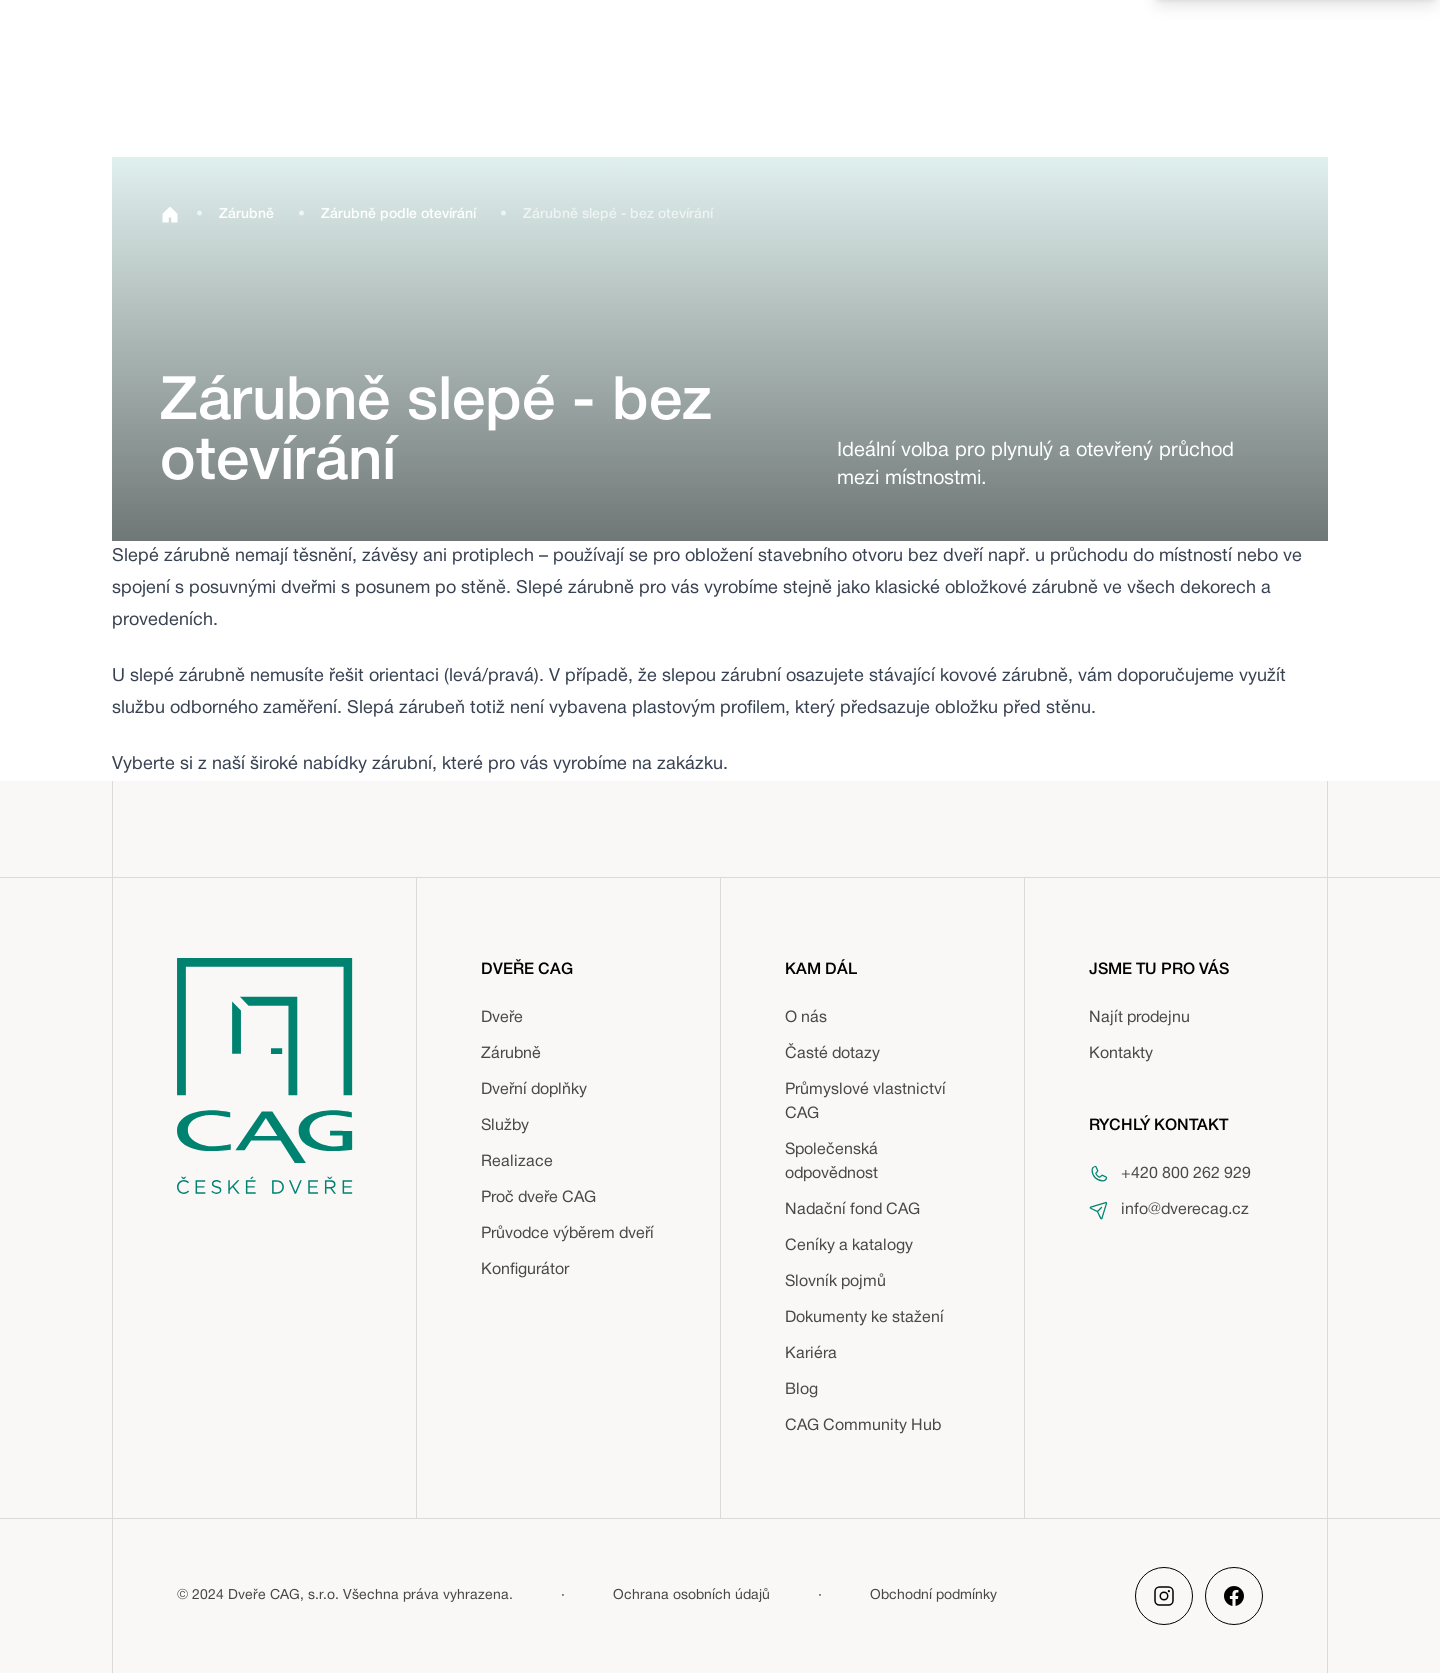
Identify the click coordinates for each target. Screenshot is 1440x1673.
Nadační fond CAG (852, 1210)
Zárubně (511, 1054)
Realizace (517, 1162)
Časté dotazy (832, 1054)
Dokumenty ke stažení (864, 1318)
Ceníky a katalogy (849, 1246)
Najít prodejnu (1139, 1018)
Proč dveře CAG (538, 1198)
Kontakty (1121, 1054)
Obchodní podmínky (933, 1595)
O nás (806, 1018)
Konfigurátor (525, 1270)
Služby (505, 1126)
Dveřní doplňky (534, 1090)
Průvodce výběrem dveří (567, 1234)
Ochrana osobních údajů (691, 1595)
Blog (801, 1390)
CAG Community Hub (863, 1426)
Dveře (502, 1018)
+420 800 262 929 (1186, 1174)
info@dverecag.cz (1185, 1210)
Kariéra (811, 1354)
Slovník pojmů (835, 1282)
